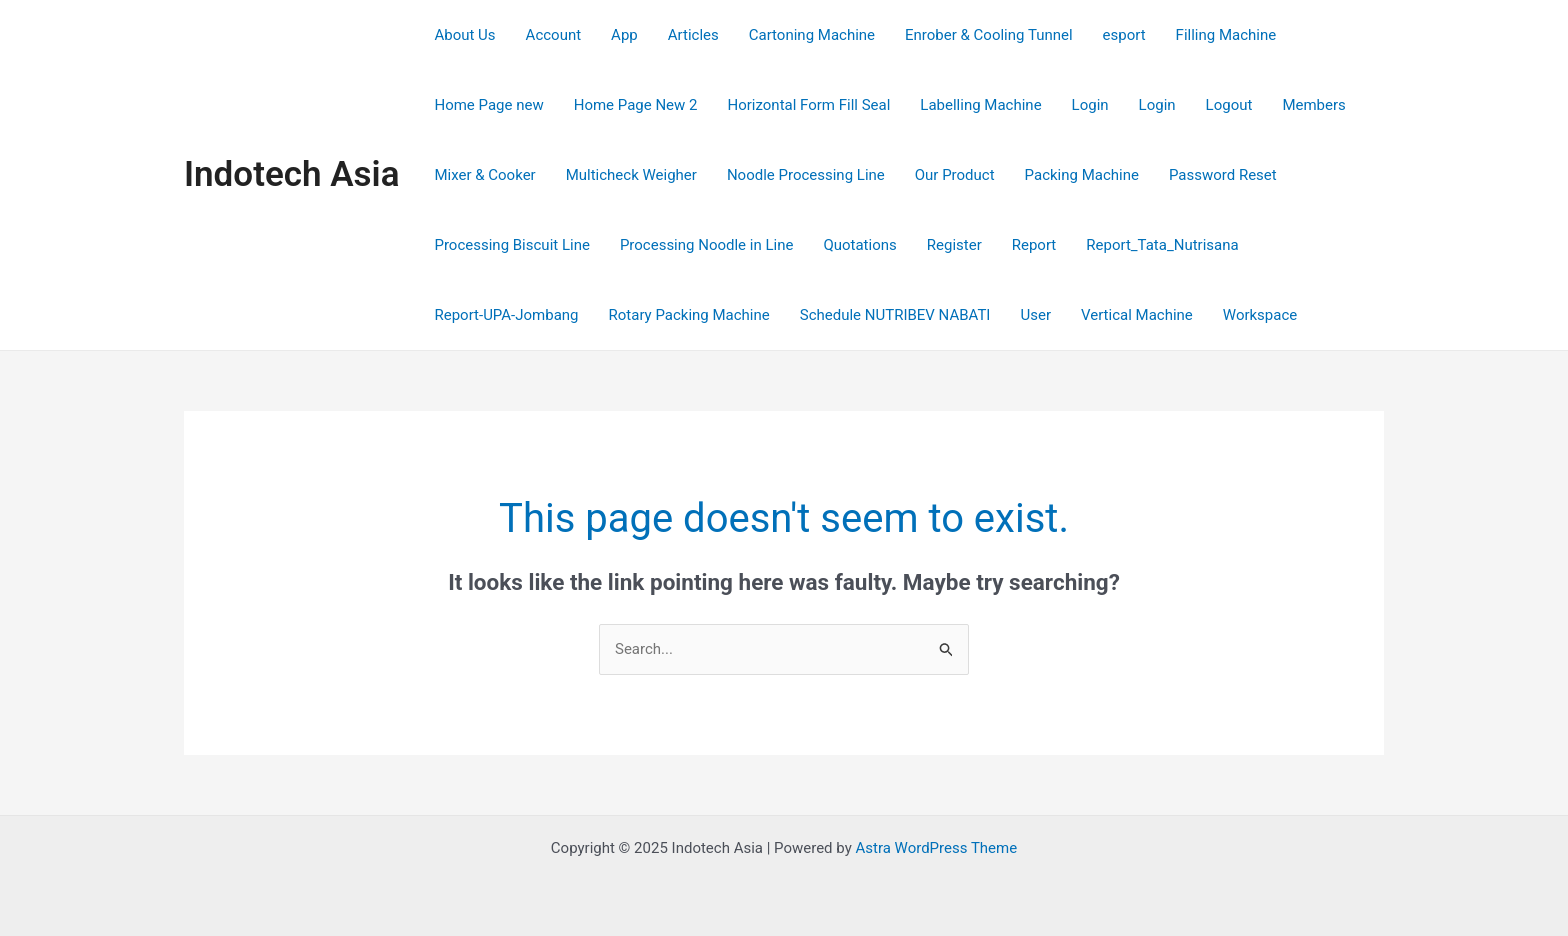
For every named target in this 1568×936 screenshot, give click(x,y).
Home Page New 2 (636, 105)
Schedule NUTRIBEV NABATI (895, 315)
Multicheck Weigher (631, 175)
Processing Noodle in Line (707, 245)
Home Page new (488, 105)
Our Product (955, 175)
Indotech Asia (291, 174)
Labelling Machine (980, 105)
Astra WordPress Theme (936, 848)
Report (1034, 245)
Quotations (859, 245)
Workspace (1260, 315)
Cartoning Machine (812, 35)
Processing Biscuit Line (511, 245)
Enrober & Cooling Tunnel (989, 35)
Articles (693, 35)
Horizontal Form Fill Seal (809, 105)
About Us (464, 35)
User (1035, 315)
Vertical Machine (1137, 315)
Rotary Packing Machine (689, 315)
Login (1090, 105)
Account (554, 35)
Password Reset (1223, 175)
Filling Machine (1226, 35)
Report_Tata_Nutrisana (1162, 245)
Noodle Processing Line (806, 175)
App (624, 35)
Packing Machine (1082, 175)
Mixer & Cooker (484, 175)
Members (1313, 105)
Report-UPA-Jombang (506, 315)
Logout (1229, 105)
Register (954, 245)
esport (1124, 35)
